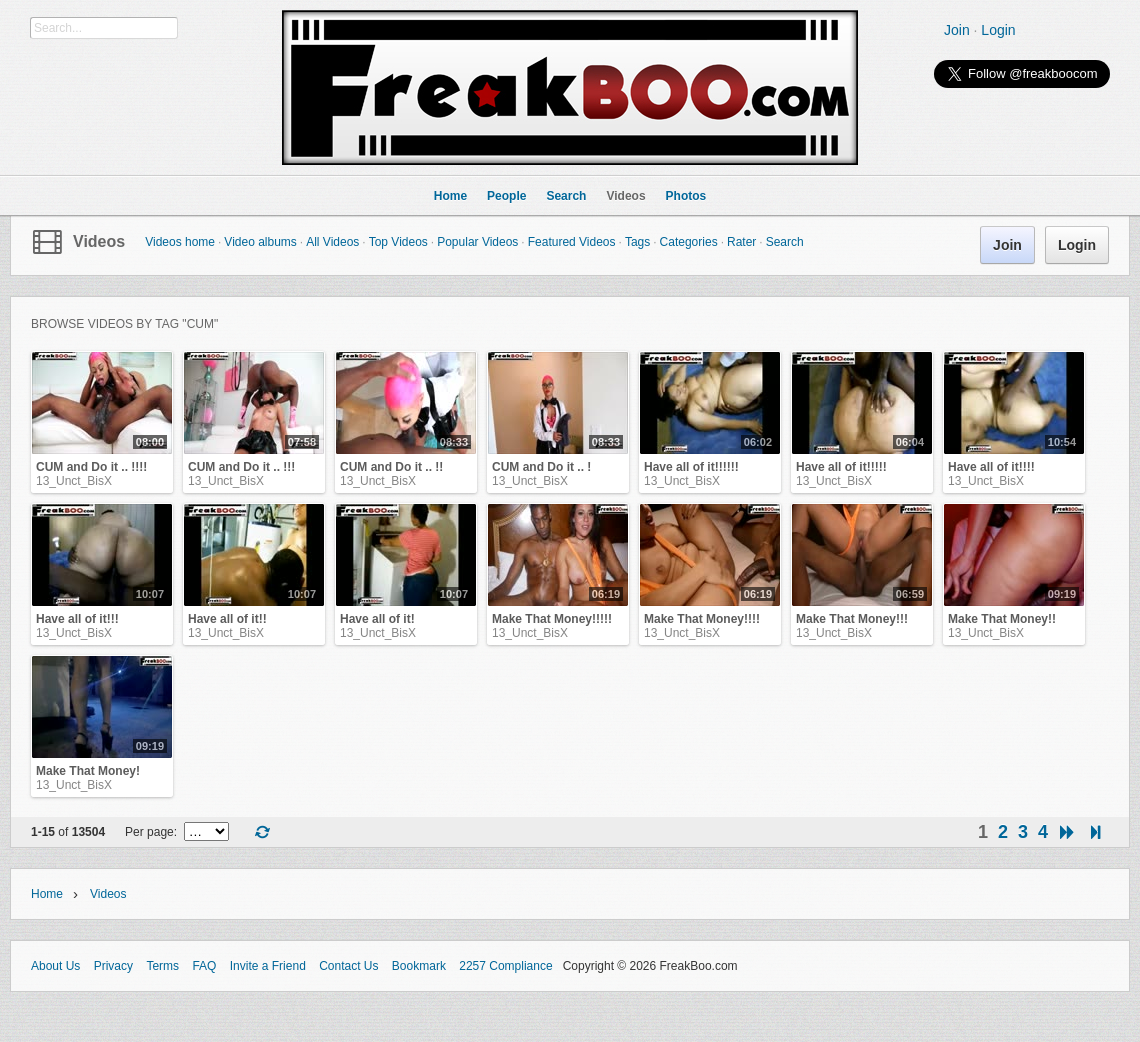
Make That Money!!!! (702, 619)
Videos (99, 241)
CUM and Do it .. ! (541, 467)
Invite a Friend (268, 966)
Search (785, 242)
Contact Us (348, 966)
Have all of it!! (227, 619)
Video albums (260, 242)
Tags (637, 242)
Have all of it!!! (77, 619)
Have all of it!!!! (991, 467)
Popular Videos (477, 242)
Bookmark (419, 966)
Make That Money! (88, 771)
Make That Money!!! (852, 619)
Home (47, 894)
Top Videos (398, 242)
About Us (55, 966)
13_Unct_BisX (74, 481)
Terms (162, 966)
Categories (689, 242)
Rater (741, 242)
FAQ (204, 966)
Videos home (180, 242)
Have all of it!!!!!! (691, 467)
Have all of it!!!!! (841, 467)
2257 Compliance (505, 966)
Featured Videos (572, 242)
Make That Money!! (1002, 619)
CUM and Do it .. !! (391, 467)
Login (998, 30)
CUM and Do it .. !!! (241, 467)
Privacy (113, 966)
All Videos (332, 242)
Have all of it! (377, 619)
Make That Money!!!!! (552, 619)
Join (957, 30)
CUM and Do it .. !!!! (91, 467)
